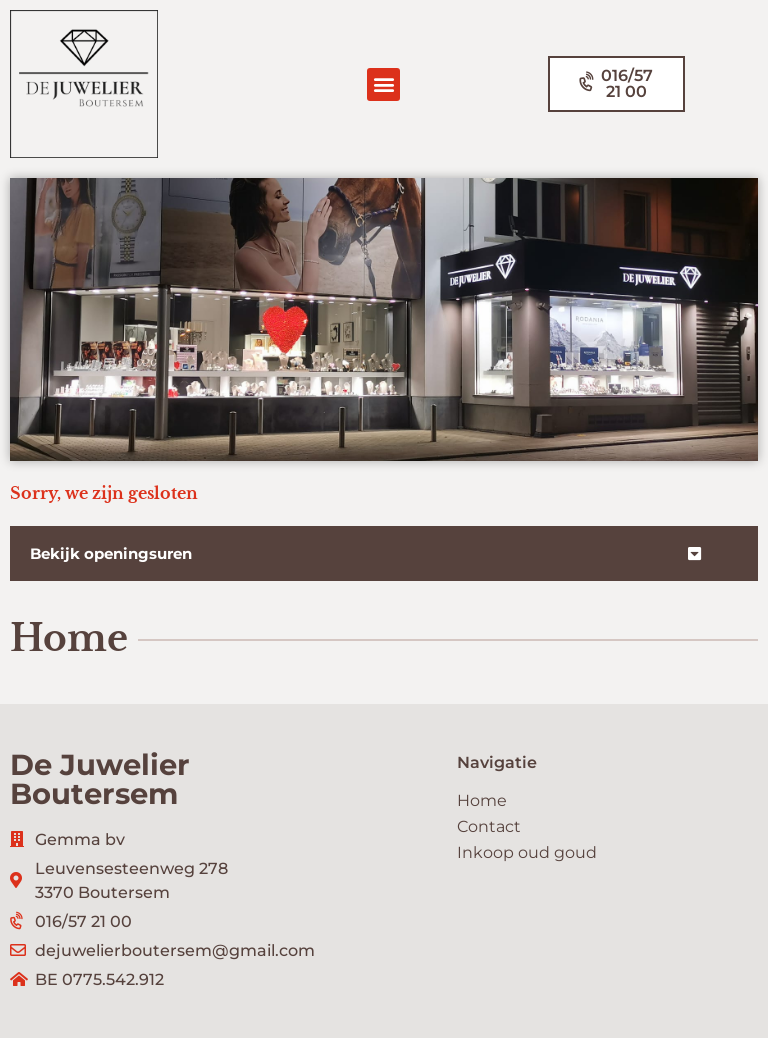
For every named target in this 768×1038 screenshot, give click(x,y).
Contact (489, 826)
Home (482, 800)
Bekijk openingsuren (111, 553)
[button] (383, 84)
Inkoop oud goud (527, 852)
